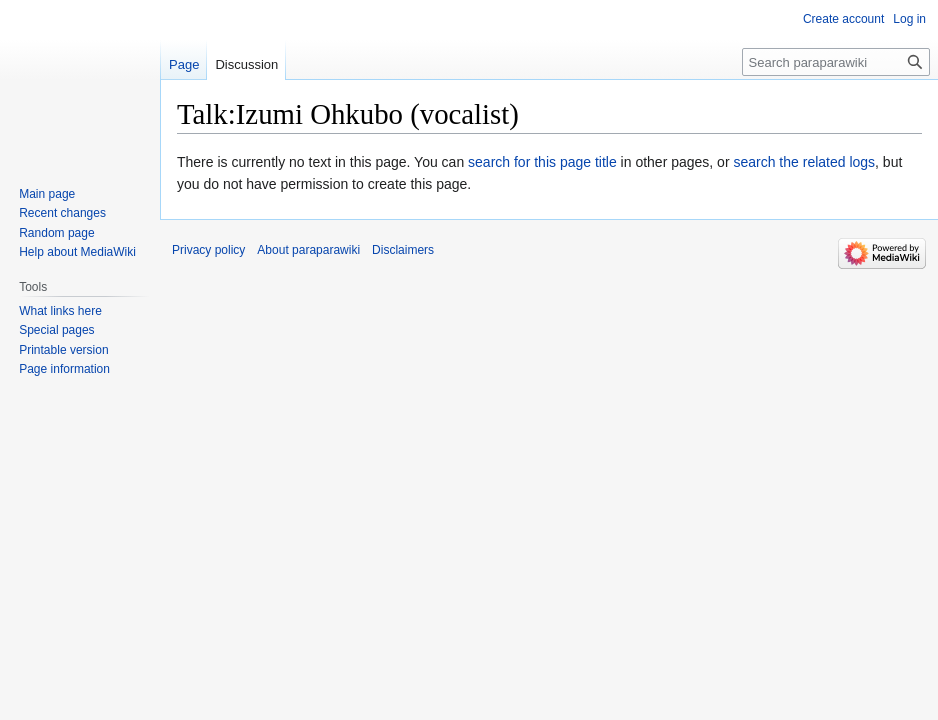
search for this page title (542, 162)
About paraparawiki (308, 250)
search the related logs (804, 162)
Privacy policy (208, 250)
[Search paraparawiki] (836, 62)
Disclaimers (403, 250)
